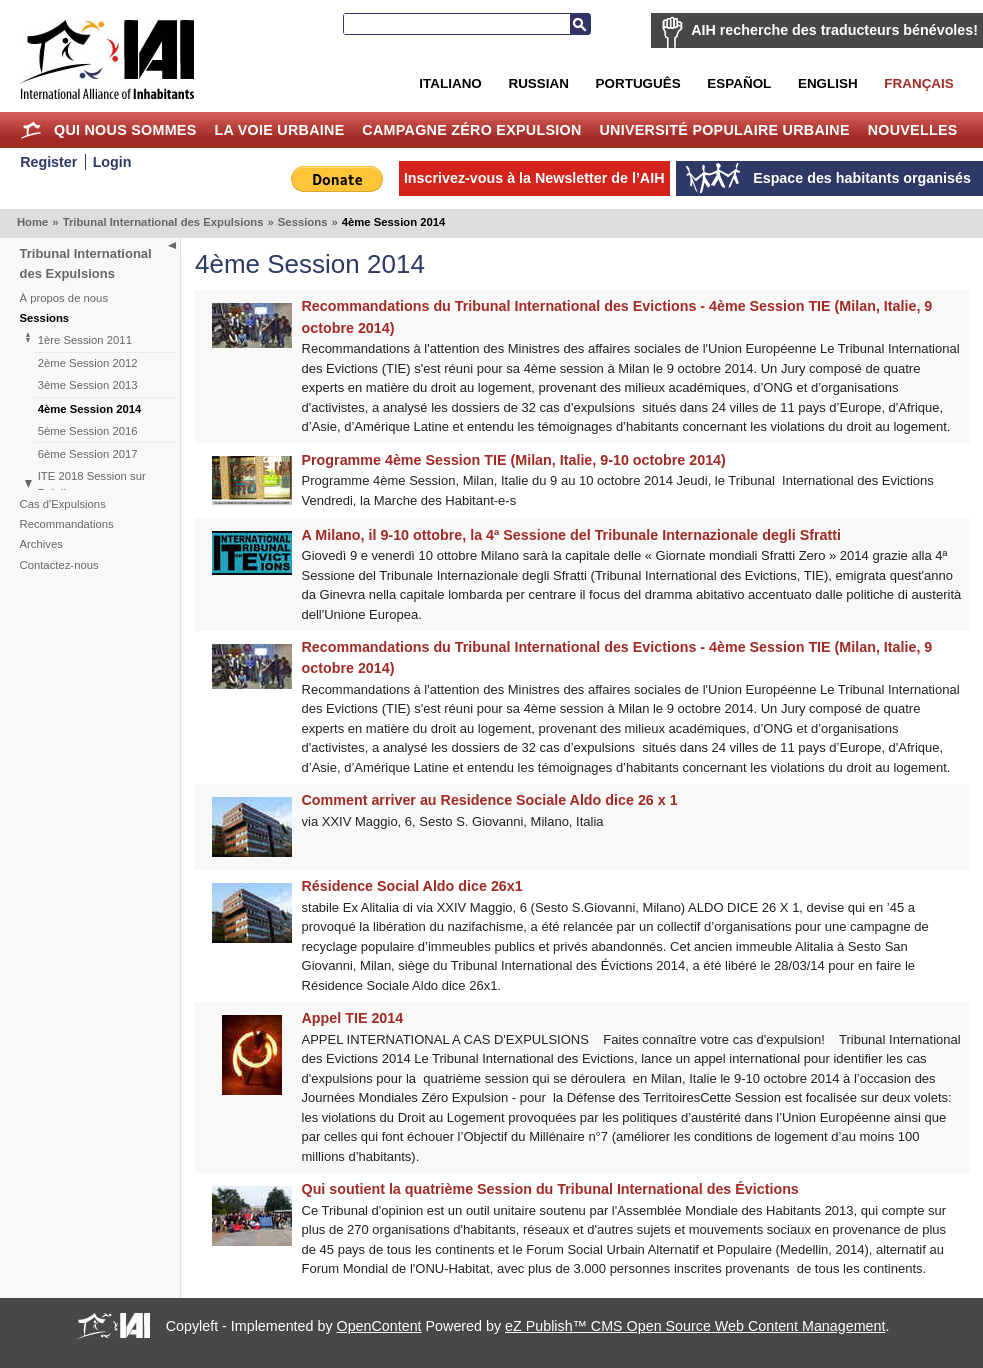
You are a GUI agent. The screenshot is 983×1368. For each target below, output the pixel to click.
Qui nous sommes (125, 130)
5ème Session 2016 (88, 431)
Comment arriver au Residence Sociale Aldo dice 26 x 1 (490, 800)
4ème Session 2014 (90, 409)
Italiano (450, 83)
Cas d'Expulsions (63, 504)
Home (30, 130)
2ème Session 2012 (88, 363)
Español (739, 83)
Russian (538, 83)
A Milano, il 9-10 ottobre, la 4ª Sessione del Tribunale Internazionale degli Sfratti (571, 535)
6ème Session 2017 (88, 454)
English (828, 83)
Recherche (580, 24)
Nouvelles (913, 130)
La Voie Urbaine (279, 130)
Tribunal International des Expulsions (163, 222)
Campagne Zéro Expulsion (471, 130)
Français (918, 83)
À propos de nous (64, 298)
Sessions (303, 222)
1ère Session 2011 (85, 340)
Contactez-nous (59, 565)
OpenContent (379, 1326)
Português (638, 83)
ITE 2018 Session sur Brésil (92, 484)
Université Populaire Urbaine (724, 130)
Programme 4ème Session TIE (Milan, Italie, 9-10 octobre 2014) (514, 460)
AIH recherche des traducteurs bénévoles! (834, 30)
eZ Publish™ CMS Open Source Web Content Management (695, 1326)
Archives (41, 544)
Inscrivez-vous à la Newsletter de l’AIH (534, 178)
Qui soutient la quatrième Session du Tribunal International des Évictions (550, 1189)
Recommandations (67, 524)
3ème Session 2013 (88, 385)
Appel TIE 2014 (353, 1018)
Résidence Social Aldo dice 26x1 (412, 886)
